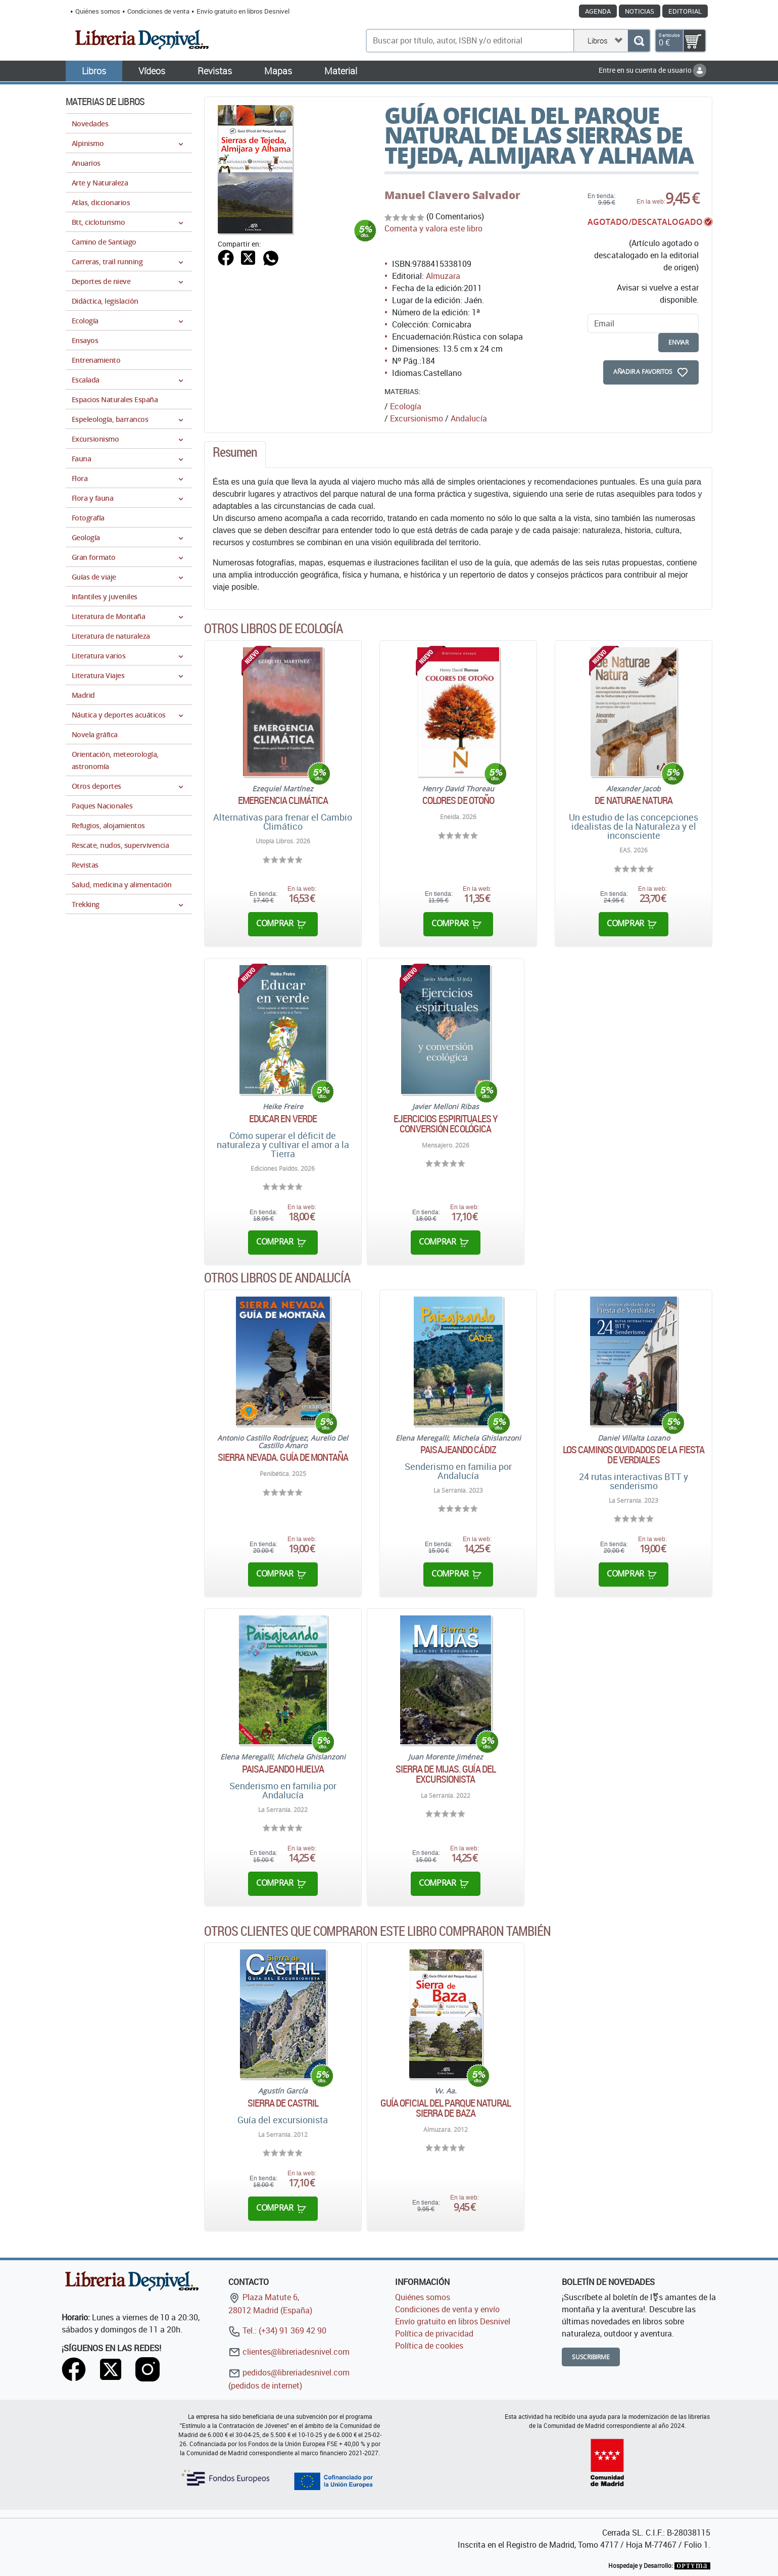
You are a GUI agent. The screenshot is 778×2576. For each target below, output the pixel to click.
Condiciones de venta (158, 11)
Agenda (598, 11)
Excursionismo (416, 418)
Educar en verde (283, 1119)
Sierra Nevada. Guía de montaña (283, 1457)
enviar (678, 342)
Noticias (639, 11)
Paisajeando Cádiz (458, 1450)
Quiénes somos (97, 11)
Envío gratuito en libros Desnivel (243, 11)
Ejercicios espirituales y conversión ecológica (446, 1124)
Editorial (685, 11)
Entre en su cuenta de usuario (652, 70)
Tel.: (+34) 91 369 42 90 (277, 2330)
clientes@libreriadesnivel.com (289, 2351)
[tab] (235, 454)
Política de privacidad (434, 2333)
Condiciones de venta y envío (447, 2309)
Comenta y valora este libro (433, 228)
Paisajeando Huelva (283, 1769)
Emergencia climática (283, 800)
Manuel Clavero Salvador (452, 195)
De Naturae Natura (633, 800)
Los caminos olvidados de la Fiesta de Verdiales (633, 1455)
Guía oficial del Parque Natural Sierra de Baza (445, 2108)
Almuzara (443, 275)
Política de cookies (429, 2345)
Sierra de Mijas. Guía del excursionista (446, 1774)
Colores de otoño (458, 800)
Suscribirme (591, 2357)
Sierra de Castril (283, 2103)
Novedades (90, 123)
